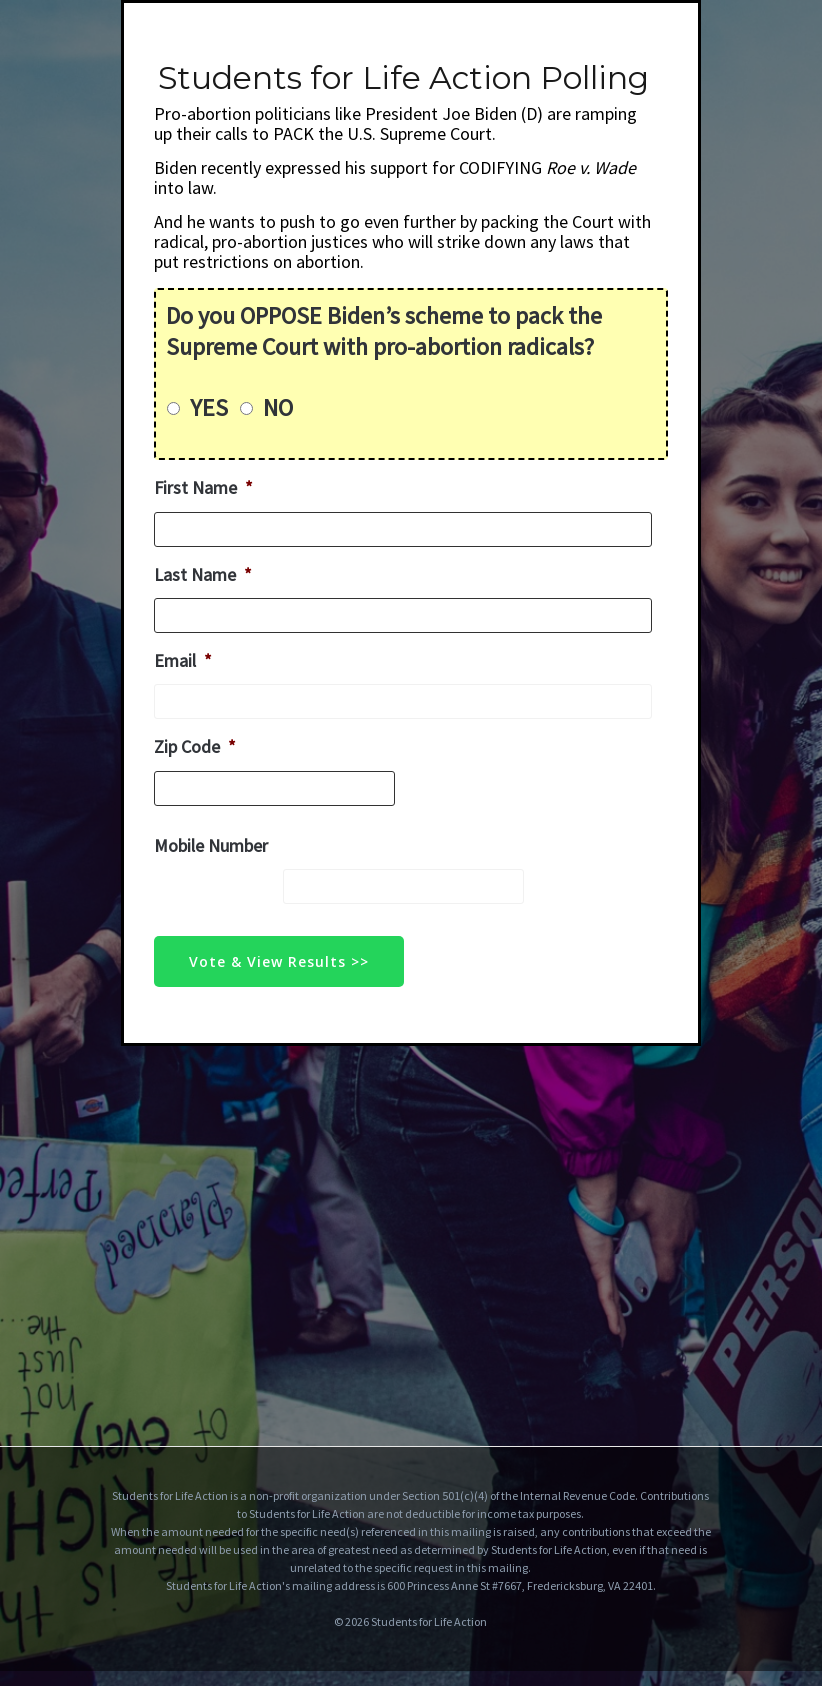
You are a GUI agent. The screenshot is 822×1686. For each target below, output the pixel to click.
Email (183, 660)
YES (209, 407)
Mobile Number (211, 845)
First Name (203, 487)
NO (278, 407)
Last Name (203, 574)
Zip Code (195, 746)
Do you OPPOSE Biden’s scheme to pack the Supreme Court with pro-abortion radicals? (384, 331)
